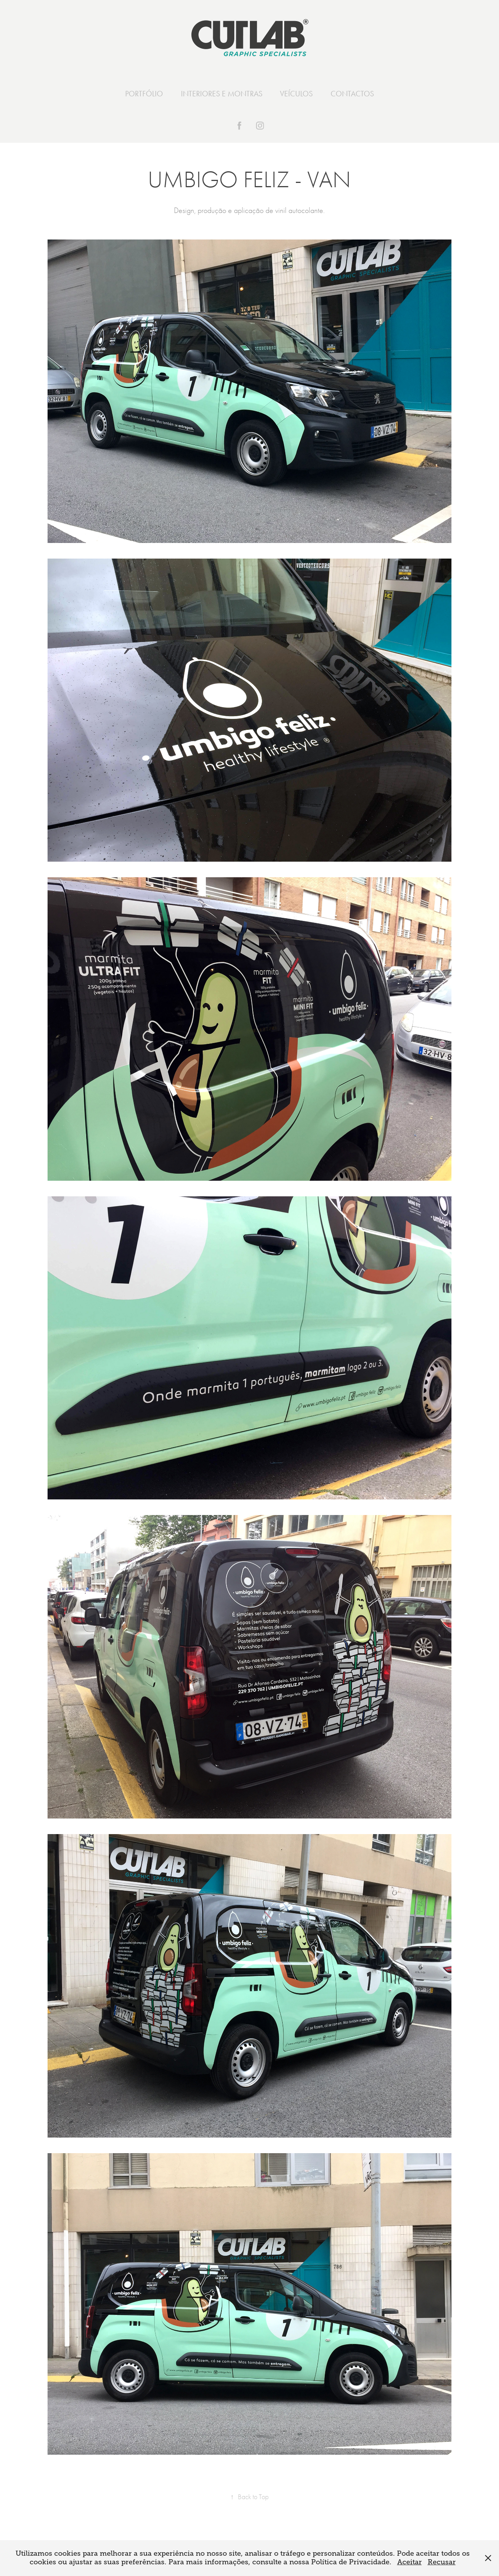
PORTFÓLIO (144, 93)
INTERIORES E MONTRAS (221, 93)
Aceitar (409, 2562)
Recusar (442, 2562)
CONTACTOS (352, 93)
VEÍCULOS (296, 93)
